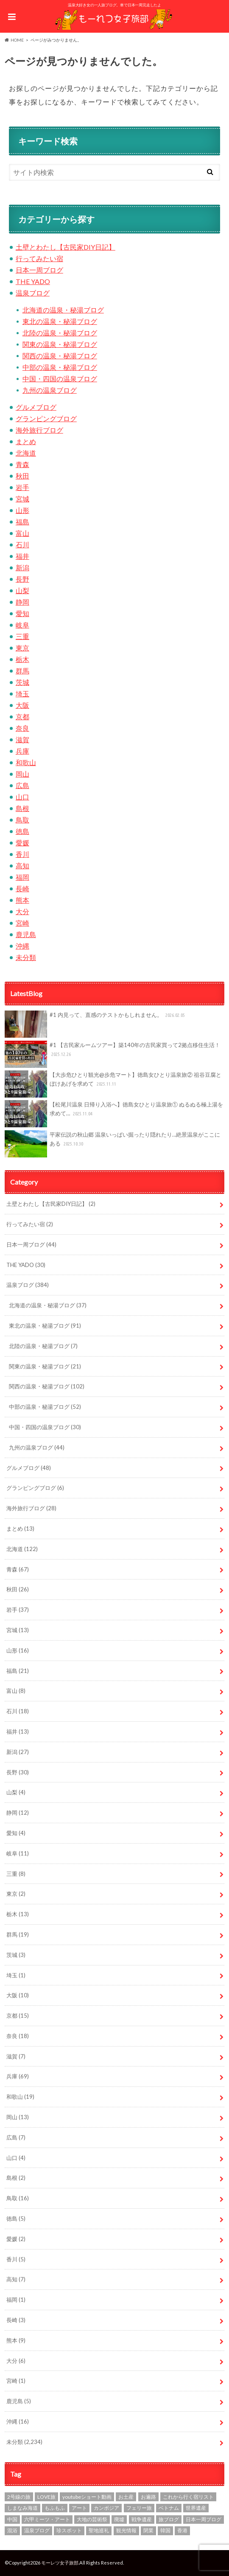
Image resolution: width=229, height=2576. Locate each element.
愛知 (22, 613)
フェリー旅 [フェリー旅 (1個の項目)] (139, 2508)
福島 (22, 522)
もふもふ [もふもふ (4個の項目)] (55, 2508)
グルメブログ (36, 407)
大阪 (22, 705)
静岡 (22, 602)
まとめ (26, 441)
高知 (22, 865)
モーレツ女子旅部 (59, 2562)
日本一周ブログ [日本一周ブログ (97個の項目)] (203, 2519)
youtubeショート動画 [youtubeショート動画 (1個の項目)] (87, 2497)
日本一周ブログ (39, 270)
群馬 (22, 671)
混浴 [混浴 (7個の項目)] (12, 2530)
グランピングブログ (46, 418)
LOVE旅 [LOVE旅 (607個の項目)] (46, 2497)
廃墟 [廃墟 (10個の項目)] (119, 2519)
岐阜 (22, 625)
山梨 (22, 590)
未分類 (26, 957)
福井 (22, 556)
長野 (22, 579)
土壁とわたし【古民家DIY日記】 (65, 247)
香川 (22, 854)
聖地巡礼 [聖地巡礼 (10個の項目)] (99, 2530)
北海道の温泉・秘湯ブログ (63, 310)
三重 (22, 636)
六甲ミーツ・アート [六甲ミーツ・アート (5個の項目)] (47, 2519)
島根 (22, 808)
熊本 (22, 900)
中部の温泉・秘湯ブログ (59, 367)
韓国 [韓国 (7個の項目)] (165, 2530)
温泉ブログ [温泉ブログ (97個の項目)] (37, 2530)
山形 (22, 510)
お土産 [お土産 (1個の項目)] (126, 2497)
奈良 (22, 728)
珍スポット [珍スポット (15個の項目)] (69, 2530)
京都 (22, 716)
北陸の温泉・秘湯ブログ (59, 333)
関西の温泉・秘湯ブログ (59, 356)
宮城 (22, 499)
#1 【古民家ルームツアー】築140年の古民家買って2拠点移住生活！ (113, 1054)
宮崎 (22, 923)
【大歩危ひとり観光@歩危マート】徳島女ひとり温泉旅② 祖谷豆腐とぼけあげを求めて (113, 1084)
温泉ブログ (33, 293)
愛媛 (22, 843)
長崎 (22, 888)
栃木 (22, 659)
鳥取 (22, 820)
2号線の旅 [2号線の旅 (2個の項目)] (19, 2497)
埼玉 (22, 694)
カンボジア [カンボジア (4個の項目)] (106, 2508)
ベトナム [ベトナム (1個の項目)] (169, 2508)
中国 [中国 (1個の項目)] (12, 2519)
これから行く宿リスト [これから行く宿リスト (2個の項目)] (188, 2497)
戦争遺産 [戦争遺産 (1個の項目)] (141, 2519)
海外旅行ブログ (39, 430)
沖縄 (22, 946)
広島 (22, 785)
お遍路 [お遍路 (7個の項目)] (148, 2497)
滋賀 (22, 739)
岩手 (22, 487)
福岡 (22, 877)
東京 (22, 648)
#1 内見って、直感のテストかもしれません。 (96, 1024)
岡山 (22, 774)
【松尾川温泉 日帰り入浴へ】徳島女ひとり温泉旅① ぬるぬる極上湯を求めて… (114, 1113)
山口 (22, 797)
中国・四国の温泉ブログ (59, 378)
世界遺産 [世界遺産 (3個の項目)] (196, 2508)
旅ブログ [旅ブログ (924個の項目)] (169, 2519)
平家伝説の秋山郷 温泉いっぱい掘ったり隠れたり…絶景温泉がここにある (113, 1143)
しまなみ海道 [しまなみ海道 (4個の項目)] (22, 2508)
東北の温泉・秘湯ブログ (59, 321)
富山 (22, 533)
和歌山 (26, 762)
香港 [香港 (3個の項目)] (182, 2530)
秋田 (22, 476)
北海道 (26, 453)
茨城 (22, 682)
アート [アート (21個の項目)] (79, 2508)
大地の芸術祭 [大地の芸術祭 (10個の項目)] (92, 2519)
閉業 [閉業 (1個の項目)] (148, 2530)
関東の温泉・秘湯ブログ (59, 344)
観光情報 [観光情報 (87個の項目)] (126, 2530)
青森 (22, 464)
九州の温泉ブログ (49, 390)
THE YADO (33, 281)
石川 (22, 545)
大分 (22, 911)
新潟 (22, 567)
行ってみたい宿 (39, 258)
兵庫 (22, 751)
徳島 (22, 831)
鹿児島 (26, 934)
